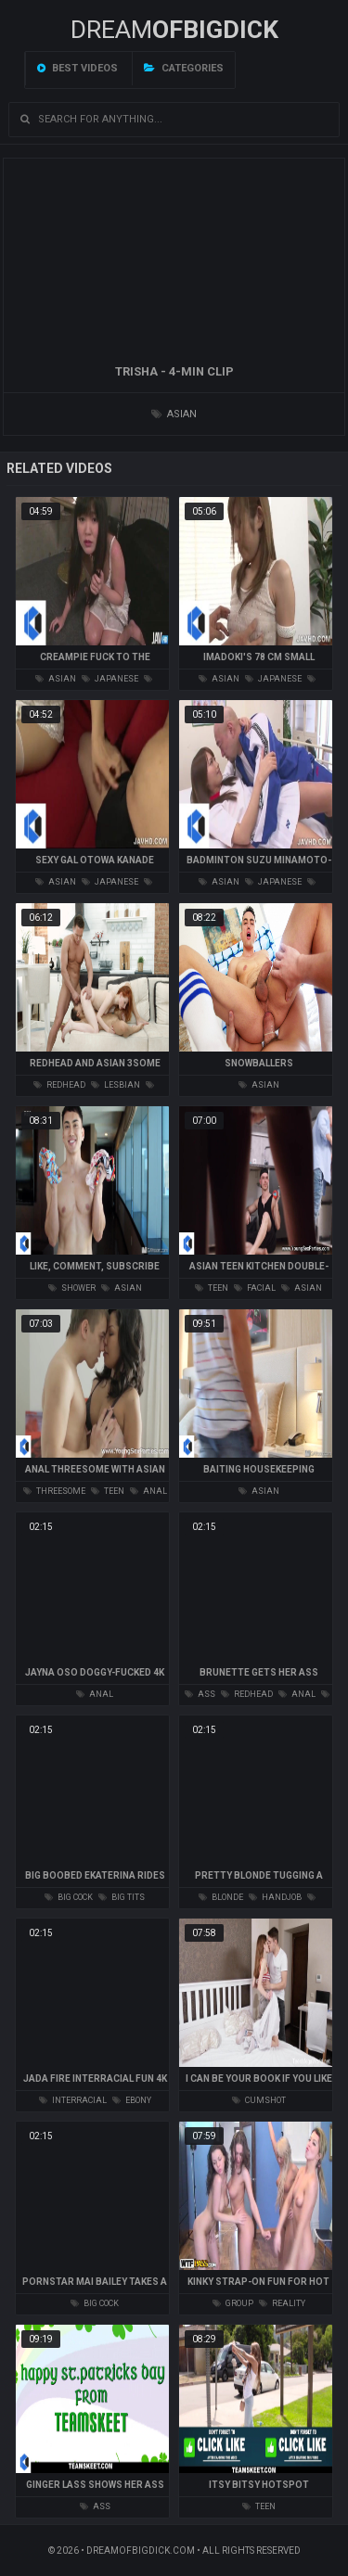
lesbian (115, 1085)
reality (282, 2303)
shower (72, 1288)
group (233, 2303)
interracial (73, 2100)
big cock (69, 1897)
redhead (59, 1085)
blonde (221, 1897)
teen (211, 1288)
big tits (121, 1897)
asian (174, 414)
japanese (110, 678)
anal (148, 1491)
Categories (184, 68)
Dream (174, 30)
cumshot (259, 2100)
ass (200, 1694)
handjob (275, 1897)
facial (255, 1288)
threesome (54, 1491)
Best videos (77, 68)
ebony (131, 2100)
